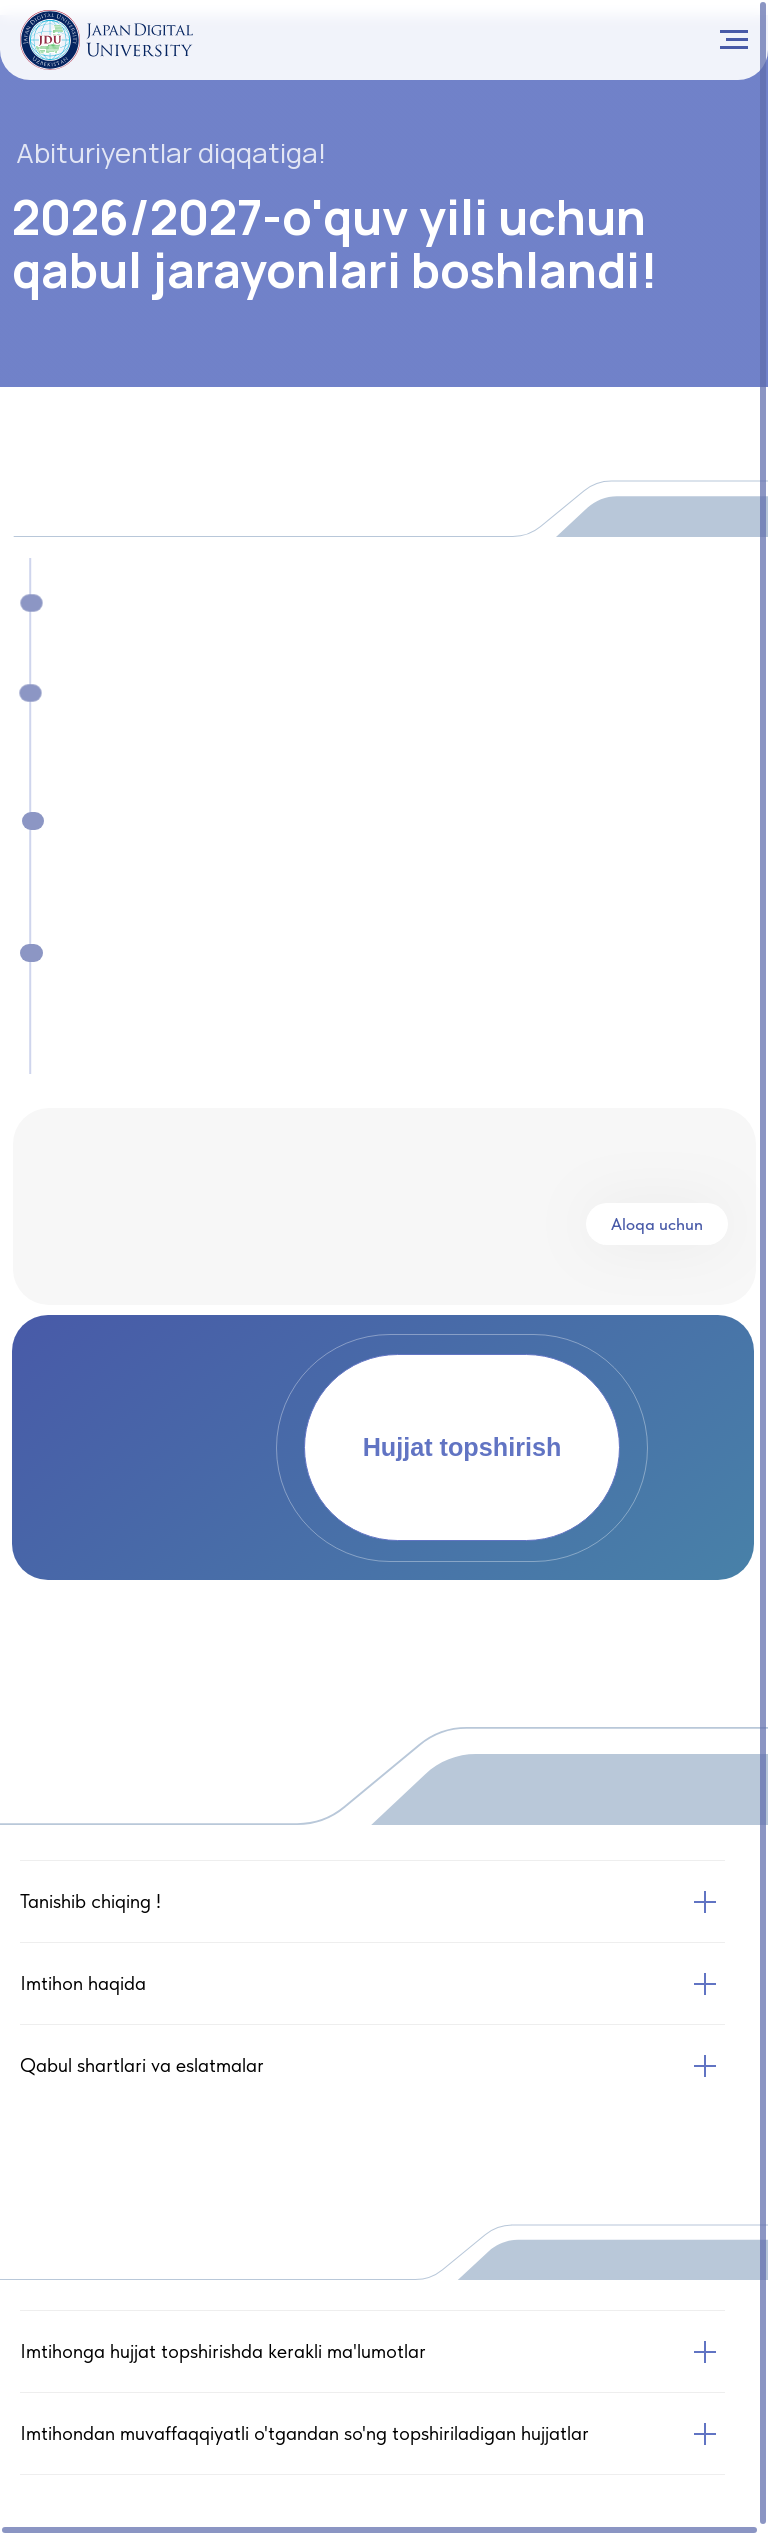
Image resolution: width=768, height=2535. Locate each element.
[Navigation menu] (734, 40)
